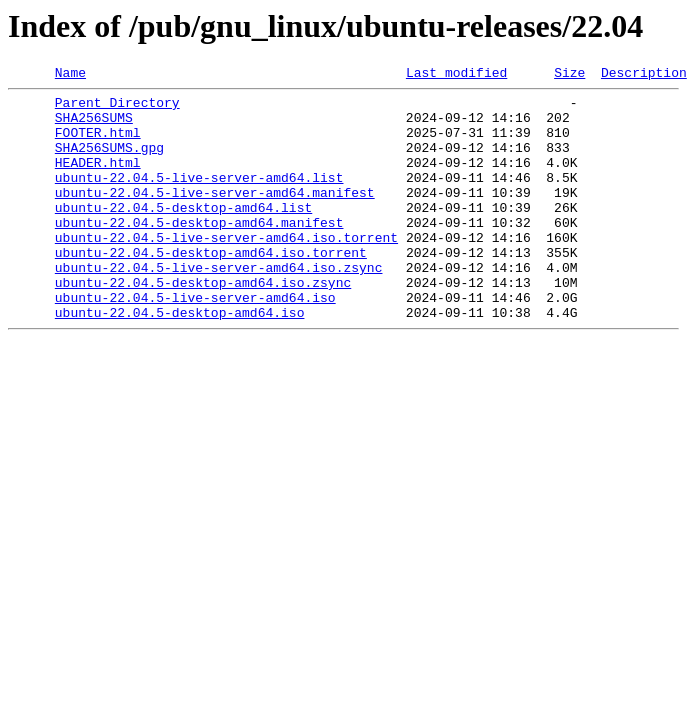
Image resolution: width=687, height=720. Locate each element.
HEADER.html (98, 180)
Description (644, 75)
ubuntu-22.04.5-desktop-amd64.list (183, 234)
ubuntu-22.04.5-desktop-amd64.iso (180, 360)
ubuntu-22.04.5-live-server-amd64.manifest (215, 216)
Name (70, 75)
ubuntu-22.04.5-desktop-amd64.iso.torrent (211, 288)
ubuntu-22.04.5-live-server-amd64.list (199, 198)
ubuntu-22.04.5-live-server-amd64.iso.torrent (226, 270)
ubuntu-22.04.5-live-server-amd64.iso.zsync (219, 306)
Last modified (456, 75)
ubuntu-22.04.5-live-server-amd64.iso (195, 342)
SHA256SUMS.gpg (109, 162)
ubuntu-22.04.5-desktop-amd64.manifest (199, 252)
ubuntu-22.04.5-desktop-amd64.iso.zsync (203, 324)
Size (569, 75)
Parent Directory (117, 108)
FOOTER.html (98, 144)
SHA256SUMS (94, 126)
